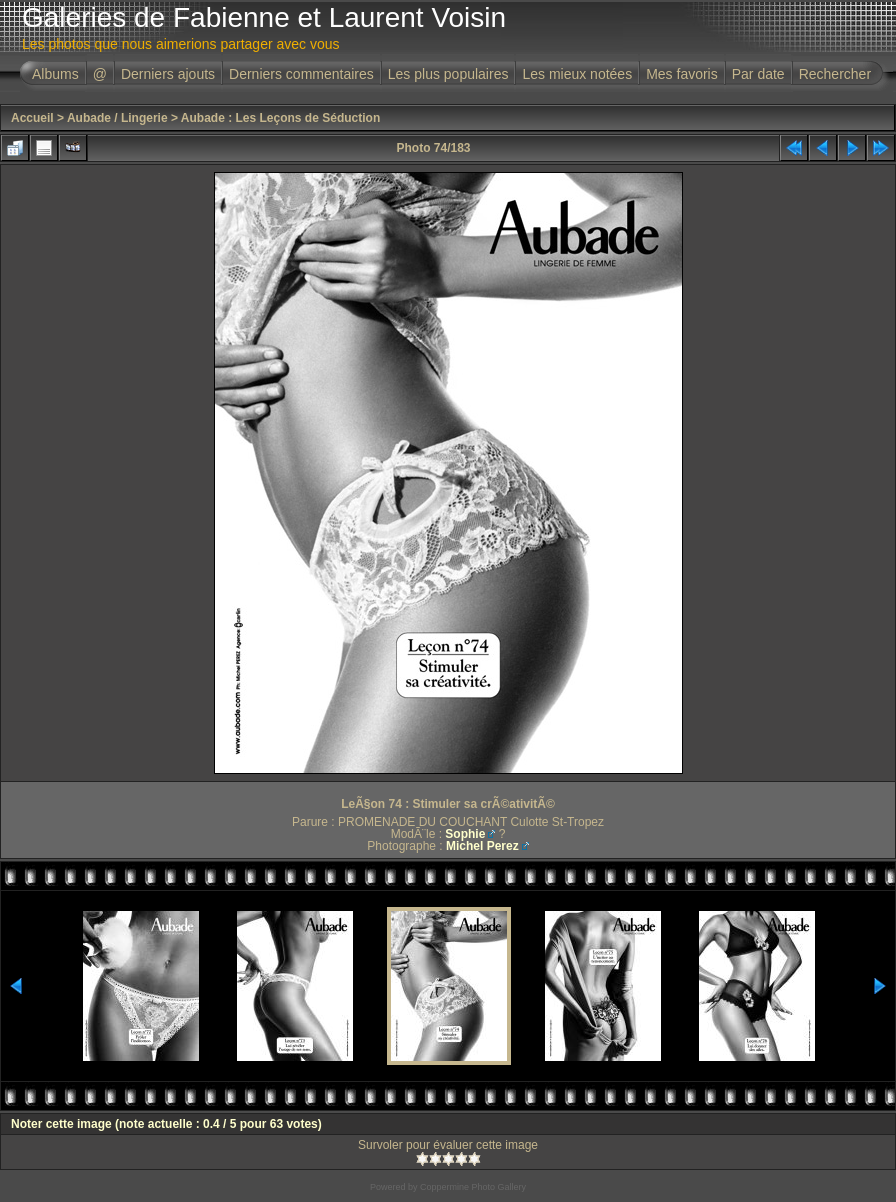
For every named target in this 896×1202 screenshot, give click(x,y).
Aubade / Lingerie (117, 118)
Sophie (465, 834)
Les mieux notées (577, 74)
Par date (758, 74)
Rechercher (835, 74)
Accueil (32, 118)
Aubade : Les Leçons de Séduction (280, 118)
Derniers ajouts (168, 74)
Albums (55, 74)
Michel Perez (482, 846)
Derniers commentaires (301, 74)
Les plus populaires (448, 74)
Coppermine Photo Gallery (473, 1187)
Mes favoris (682, 74)
